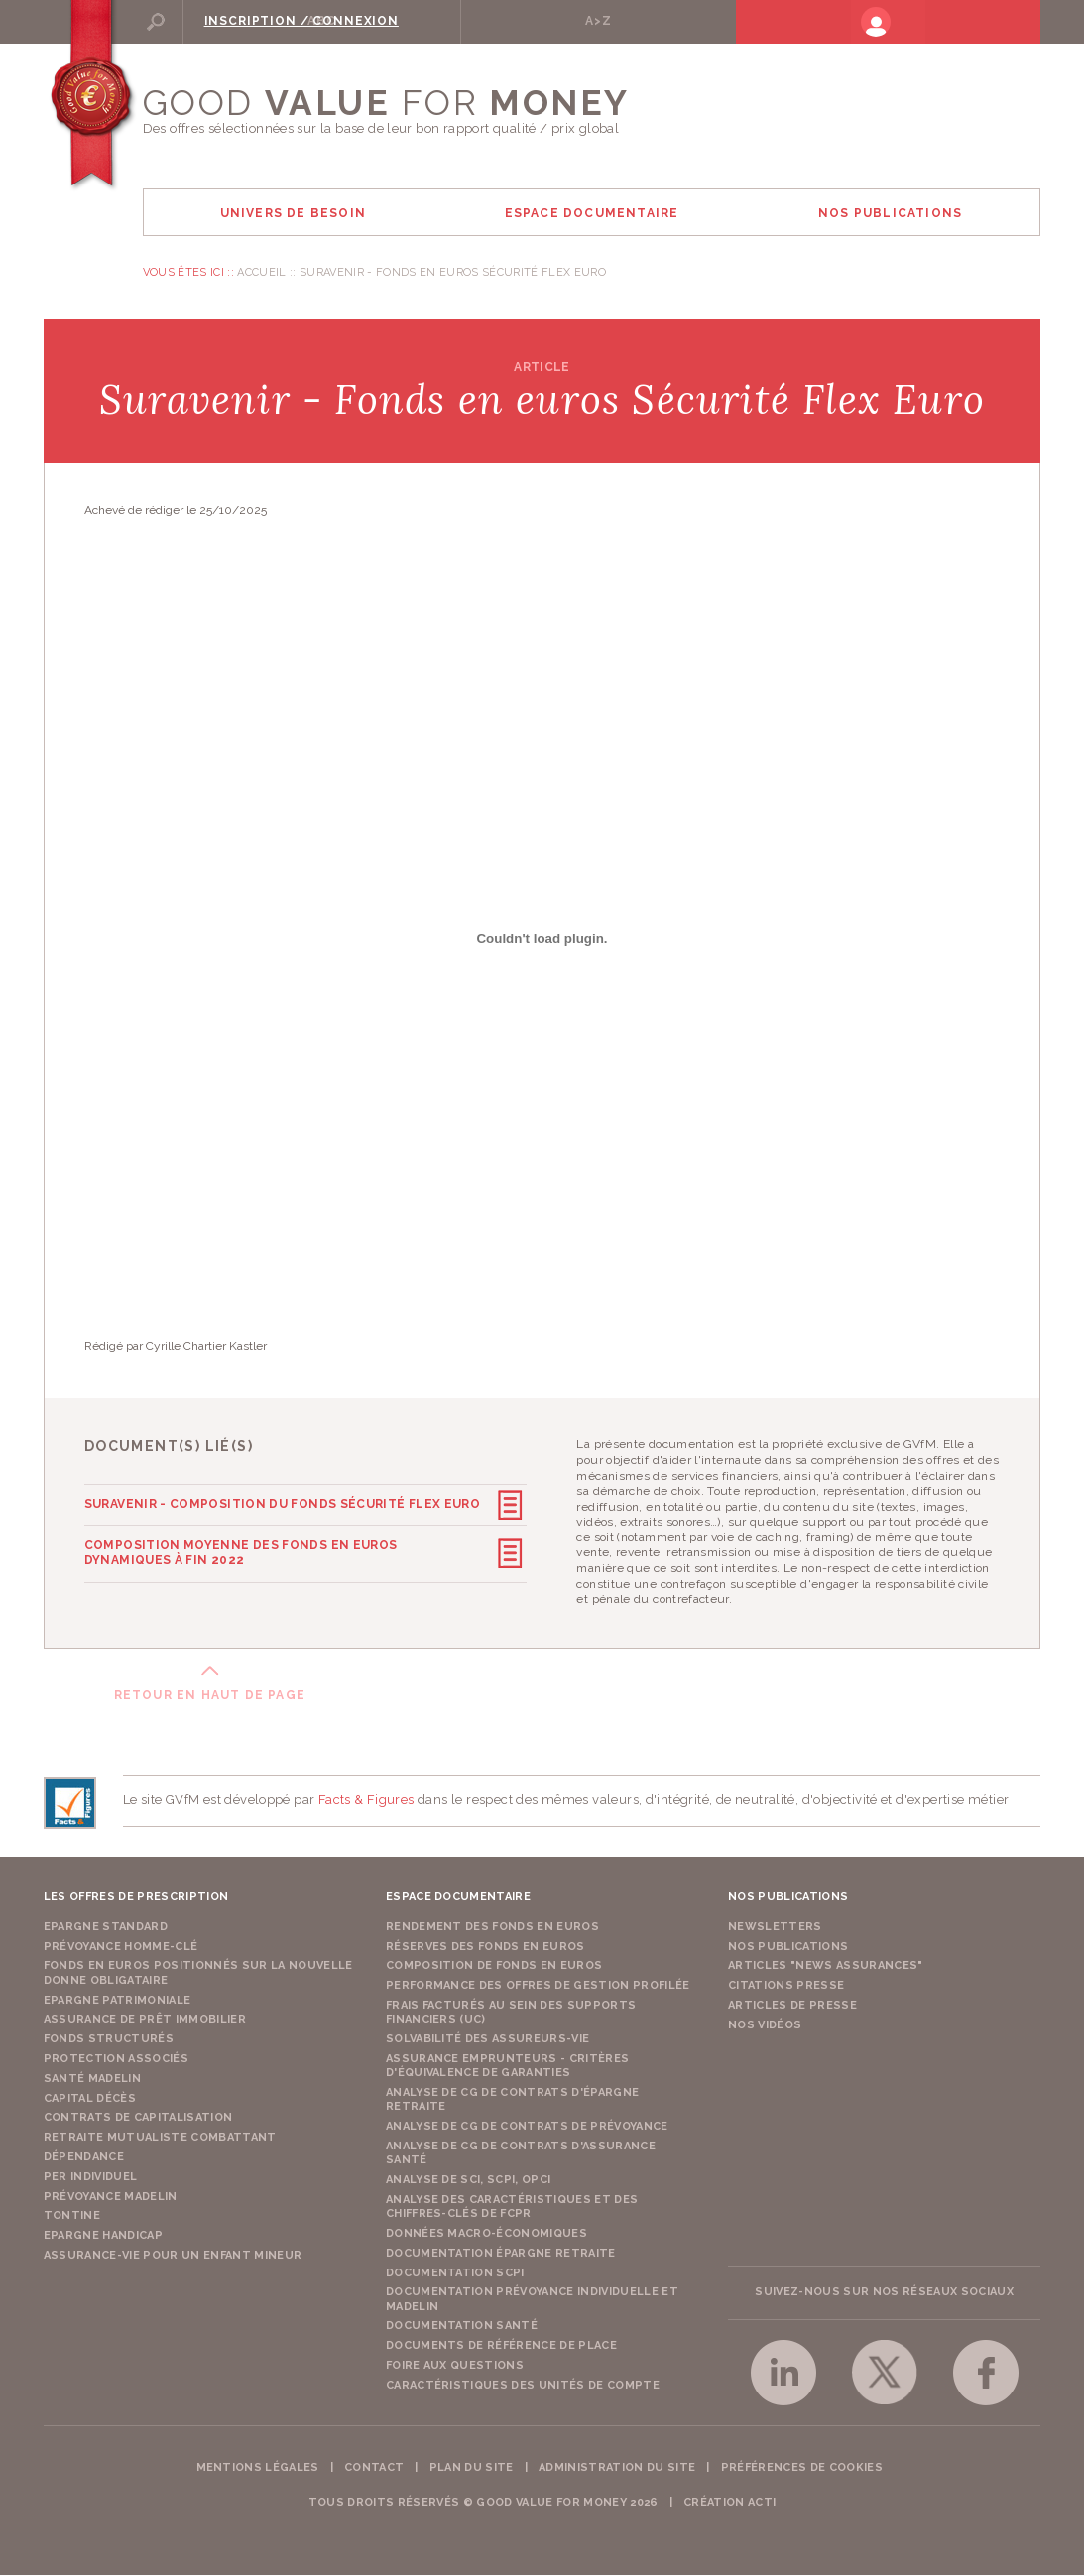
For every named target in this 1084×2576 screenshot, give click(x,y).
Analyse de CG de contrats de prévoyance (527, 2127)
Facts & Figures (366, 1800)
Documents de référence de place (501, 2346)
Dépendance (84, 2157)
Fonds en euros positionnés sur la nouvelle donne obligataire (198, 1973)
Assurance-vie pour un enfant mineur (173, 2256)
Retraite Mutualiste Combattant (160, 2138)
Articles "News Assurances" (825, 1966)
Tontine (72, 2216)
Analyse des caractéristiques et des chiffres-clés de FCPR (512, 2207)
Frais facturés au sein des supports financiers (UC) (511, 2013)
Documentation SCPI (455, 2274)
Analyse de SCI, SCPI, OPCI (468, 2180)
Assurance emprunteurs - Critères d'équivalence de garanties (508, 2066)
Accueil (261, 273)
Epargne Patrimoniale (117, 2001)
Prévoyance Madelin (111, 2197)
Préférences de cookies (802, 2468)
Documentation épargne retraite (501, 2254)
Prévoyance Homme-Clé (121, 1947)
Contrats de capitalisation (138, 2118)
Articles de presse (792, 2006)
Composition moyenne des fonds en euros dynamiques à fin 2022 (286, 1552)
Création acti (729, 2503)
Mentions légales (257, 2468)
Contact (374, 2468)
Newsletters (775, 1927)
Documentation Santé (462, 2326)
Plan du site (471, 2468)
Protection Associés (116, 2059)
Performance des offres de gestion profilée (538, 1986)
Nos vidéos (764, 2026)
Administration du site (617, 2468)
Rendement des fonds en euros (492, 1927)
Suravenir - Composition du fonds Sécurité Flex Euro (282, 1505)
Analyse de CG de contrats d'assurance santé (521, 2154)
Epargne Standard (106, 1927)
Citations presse (786, 1986)
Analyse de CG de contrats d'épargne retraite (513, 2100)
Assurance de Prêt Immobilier (145, 2020)
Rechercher (216, 21)
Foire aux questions (455, 2366)
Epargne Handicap (103, 2236)
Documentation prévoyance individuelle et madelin (532, 2299)
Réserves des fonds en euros (485, 1947)
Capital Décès (90, 2099)
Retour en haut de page (209, 1696)
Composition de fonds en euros (494, 1966)
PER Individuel (91, 2177)
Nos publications (788, 1947)
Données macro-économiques (486, 2234)
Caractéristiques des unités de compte (523, 2386)
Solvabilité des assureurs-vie (488, 2039)
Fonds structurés (109, 2039)
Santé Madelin (92, 2079)
